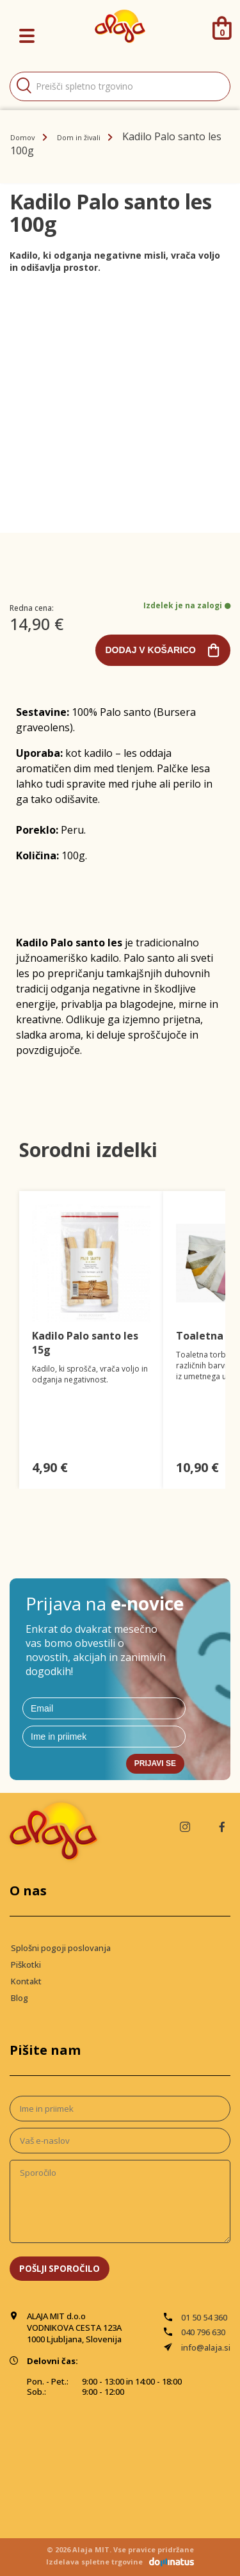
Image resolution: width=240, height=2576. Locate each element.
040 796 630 (203, 2332)
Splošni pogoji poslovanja (61, 1948)
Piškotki (26, 1964)
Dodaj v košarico (150, 650)
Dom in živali (78, 137)
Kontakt (26, 1981)
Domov (22, 137)
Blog (19, 1998)
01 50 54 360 (204, 2317)
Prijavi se (155, 1763)
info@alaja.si (205, 2347)
